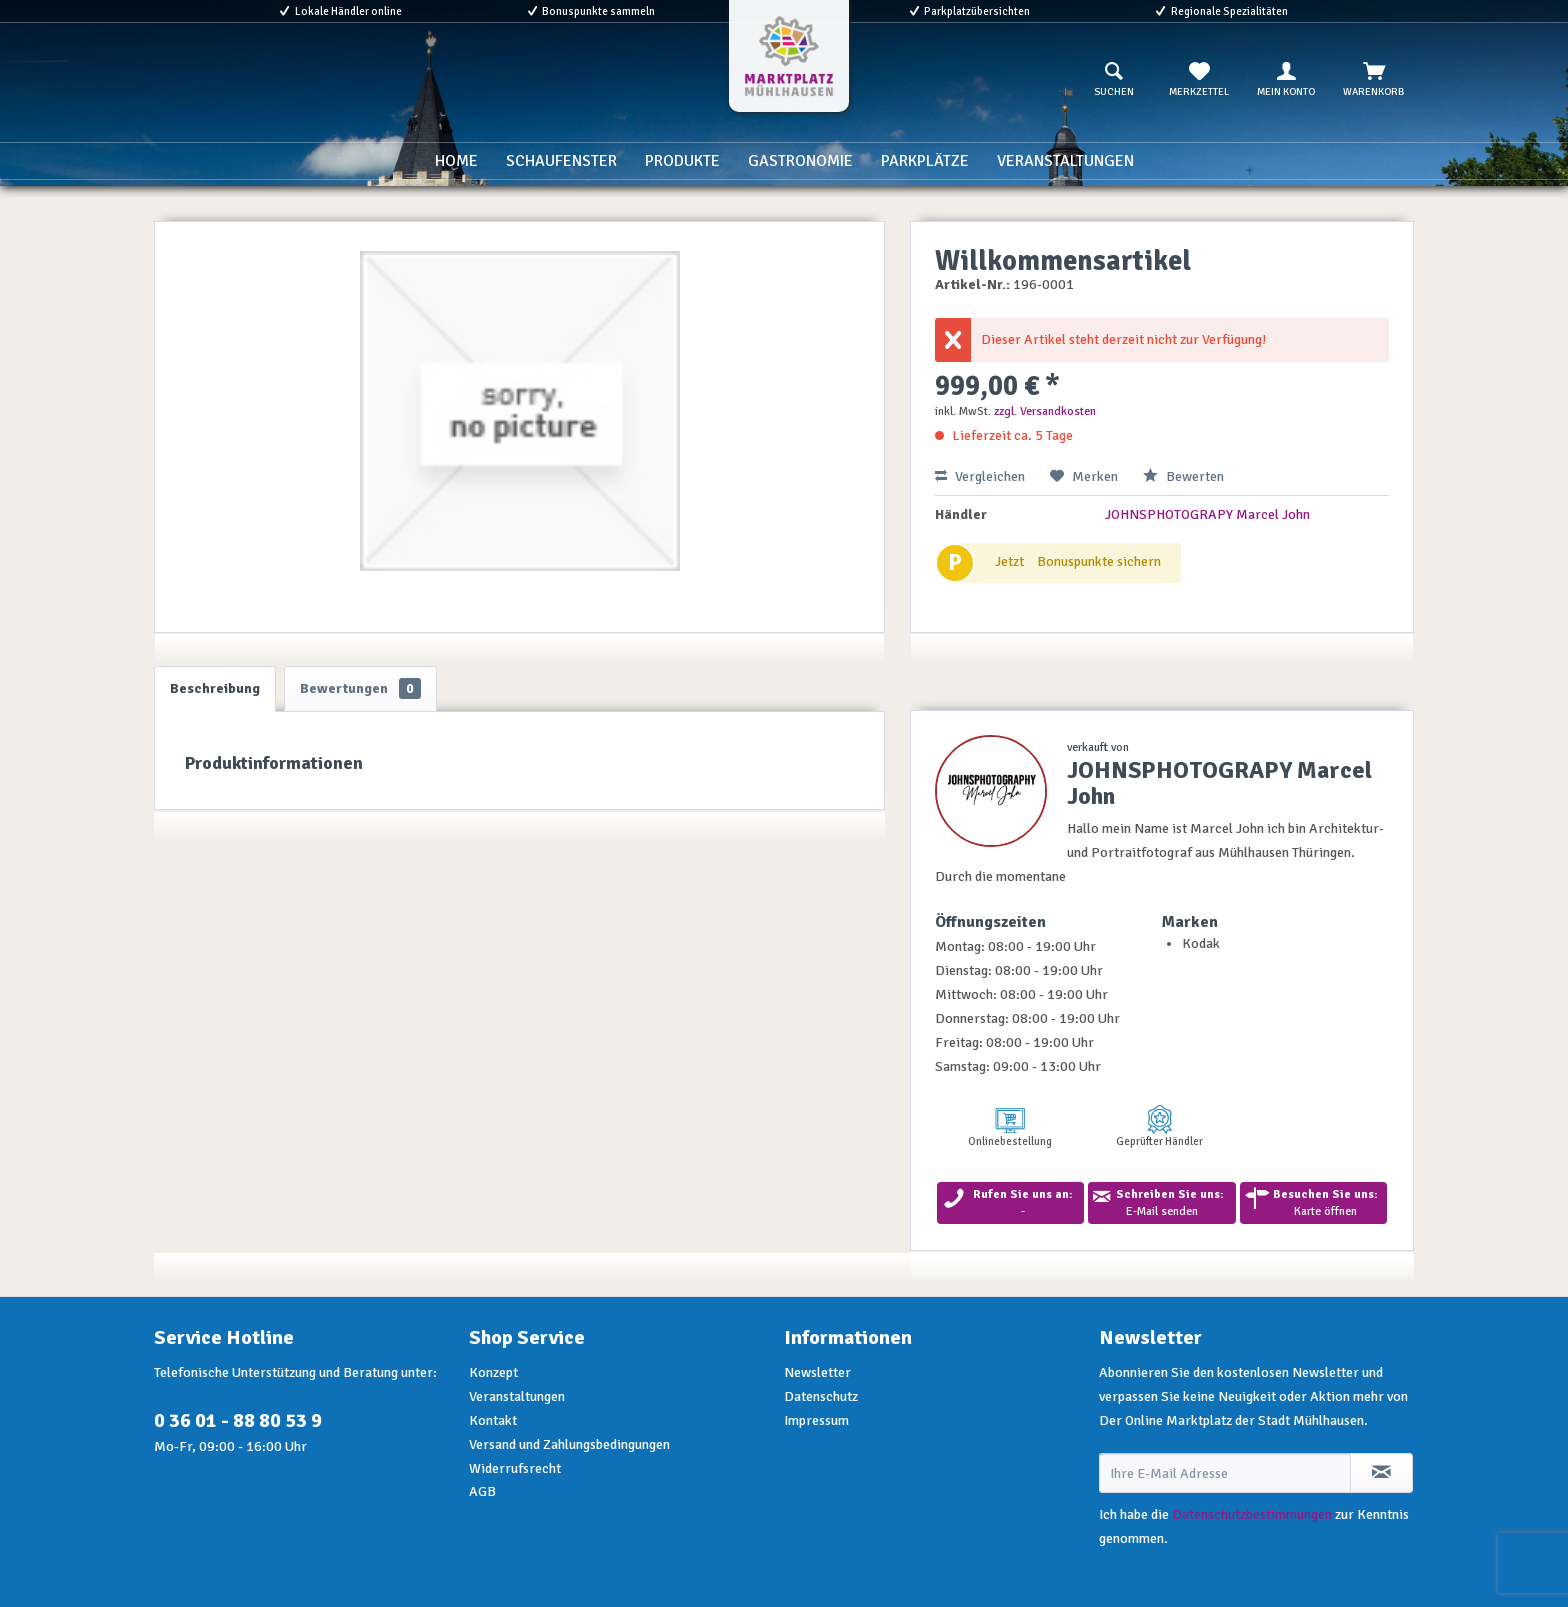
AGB (482, 1491)
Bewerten (1183, 476)
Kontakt (493, 1420)
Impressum (816, 1420)
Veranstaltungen (517, 1396)
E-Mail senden (1161, 1203)
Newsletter (817, 1372)
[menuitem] (1114, 80)
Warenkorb (1373, 80)
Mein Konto (1286, 80)
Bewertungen (360, 688)
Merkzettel (1199, 80)
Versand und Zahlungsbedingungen (569, 1444)
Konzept (493, 1372)
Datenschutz (821, 1396)
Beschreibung (215, 688)
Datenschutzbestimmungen (1252, 1514)
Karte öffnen (1313, 1203)
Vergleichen (980, 476)
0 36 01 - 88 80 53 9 (238, 1420)
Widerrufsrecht (515, 1468)
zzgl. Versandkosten (1045, 411)
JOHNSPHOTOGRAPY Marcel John (1207, 514)
